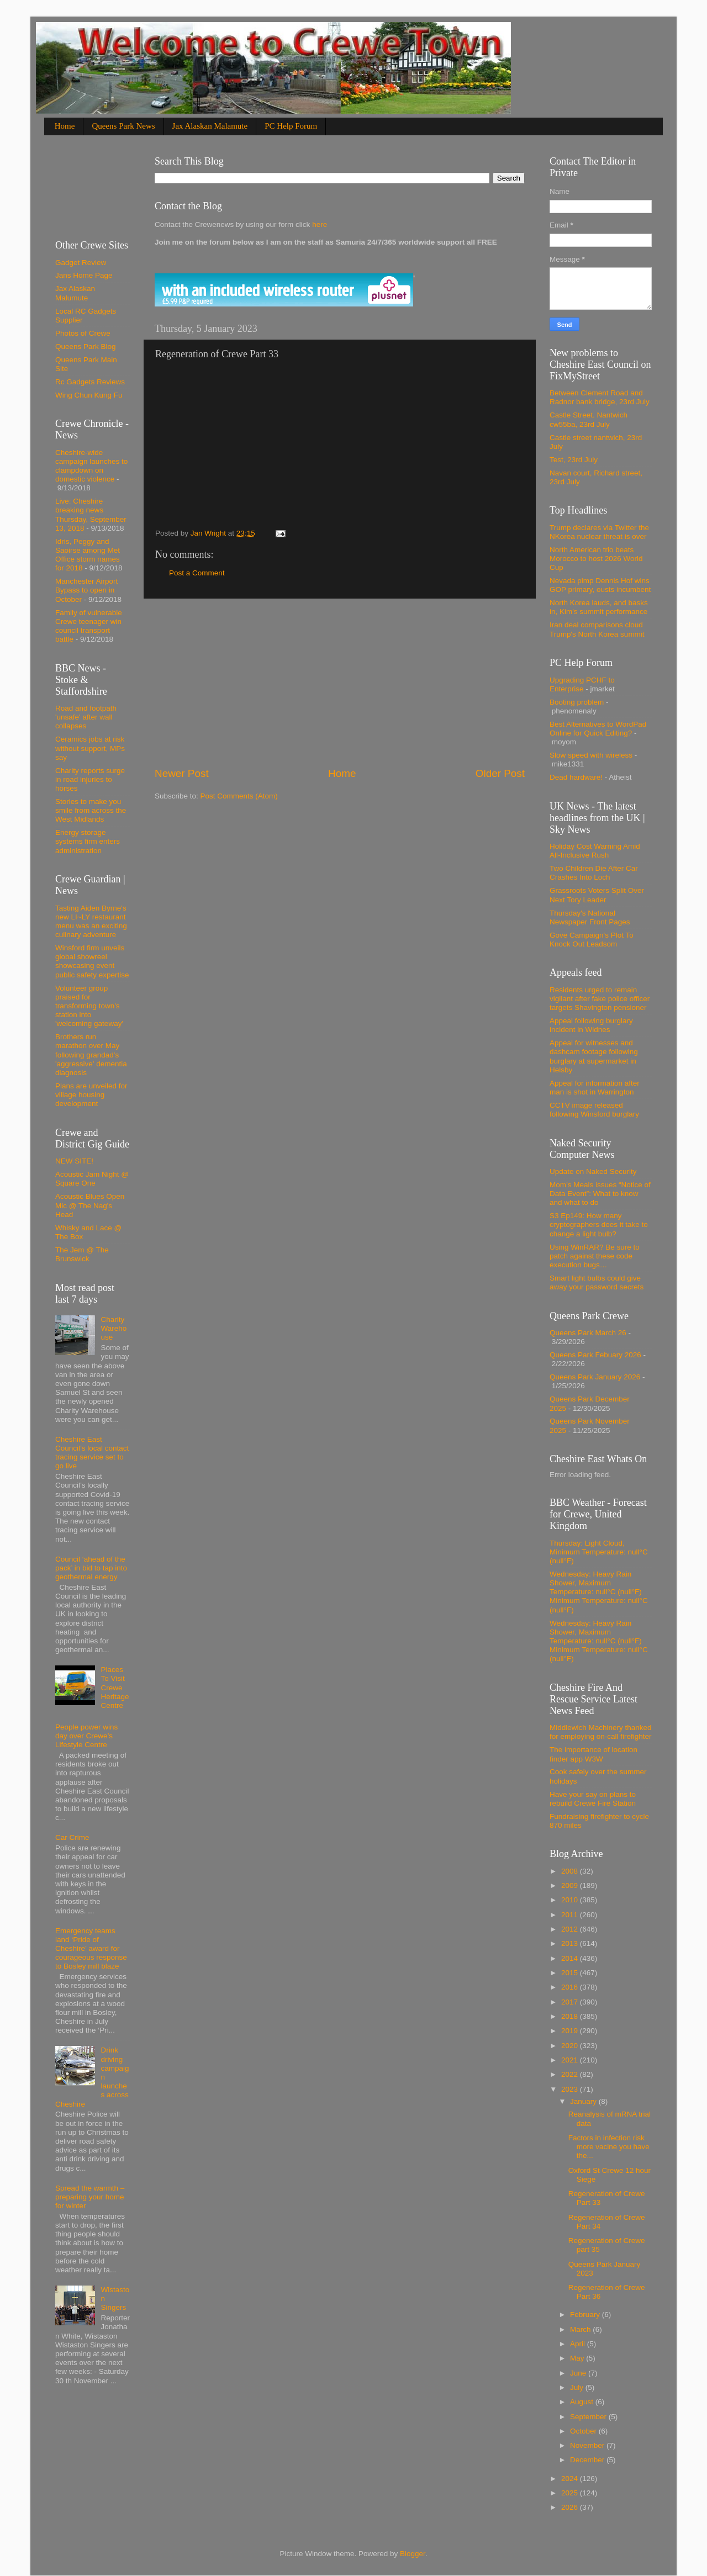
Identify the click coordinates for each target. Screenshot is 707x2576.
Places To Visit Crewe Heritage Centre (115, 1687)
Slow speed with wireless (591, 755)
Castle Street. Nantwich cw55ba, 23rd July (588, 419)
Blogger (412, 2553)
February (586, 2314)
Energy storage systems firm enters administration (87, 841)
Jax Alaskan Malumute (75, 292)
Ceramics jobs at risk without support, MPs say (90, 748)
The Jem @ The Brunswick (82, 1254)
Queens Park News (123, 125)
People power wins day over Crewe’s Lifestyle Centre (86, 1736)
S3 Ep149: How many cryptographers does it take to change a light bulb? (599, 1224)
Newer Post (182, 773)
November (588, 2445)
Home (65, 125)
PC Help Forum (291, 125)
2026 (570, 2507)
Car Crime (72, 1837)
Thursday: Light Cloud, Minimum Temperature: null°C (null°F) (599, 1552)
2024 (570, 2478)
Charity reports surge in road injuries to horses (90, 779)
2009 (570, 1885)
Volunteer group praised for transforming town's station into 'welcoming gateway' (89, 1006)
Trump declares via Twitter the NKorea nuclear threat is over (599, 532)
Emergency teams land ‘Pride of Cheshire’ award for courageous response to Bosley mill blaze (91, 1949)
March (581, 2329)
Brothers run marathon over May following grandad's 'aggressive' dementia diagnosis (91, 1055)
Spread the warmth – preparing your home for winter (89, 2197)
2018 (570, 2016)
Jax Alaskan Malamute (210, 125)
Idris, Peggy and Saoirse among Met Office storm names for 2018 (87, 555)
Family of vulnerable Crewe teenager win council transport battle (88, 626)
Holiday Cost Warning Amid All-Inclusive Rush (595, 850)
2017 (570, 2002)
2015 (570, 1973)
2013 (570, 1943)
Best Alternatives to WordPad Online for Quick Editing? (598, 728)
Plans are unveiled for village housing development (91, 1095)
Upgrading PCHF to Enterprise (582, 684)
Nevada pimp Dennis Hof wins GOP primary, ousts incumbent (600, 585)
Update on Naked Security (593, 1171)
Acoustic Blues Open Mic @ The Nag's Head (89, 1205)
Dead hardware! (576, 777)
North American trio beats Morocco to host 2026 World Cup (596, 559)
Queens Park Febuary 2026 (595, 1355)
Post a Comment (197, 573)
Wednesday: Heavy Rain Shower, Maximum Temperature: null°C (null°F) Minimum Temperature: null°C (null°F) (599, 1592)
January (584, 2101)
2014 (570, 1958)
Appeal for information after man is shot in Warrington (595, 1087)
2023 (570, 2089)
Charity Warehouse (113, 1328)
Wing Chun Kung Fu (89, 395)
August (582, 2402)
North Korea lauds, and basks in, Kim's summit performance (599, 607)
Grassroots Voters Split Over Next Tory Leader (597, 894)
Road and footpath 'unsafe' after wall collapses (86, 717)
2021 (570, 2060)
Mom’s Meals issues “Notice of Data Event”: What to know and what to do (600, 1194)
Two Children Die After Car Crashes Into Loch (594, 872)
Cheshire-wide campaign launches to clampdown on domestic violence (91, 466)
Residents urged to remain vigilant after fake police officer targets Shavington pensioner (600, 999)
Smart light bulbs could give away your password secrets (596, 1282)
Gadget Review (80, 262)
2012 (570, 1929)
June (579, 2373)
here (318, 224)
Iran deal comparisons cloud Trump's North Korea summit (597, 629)
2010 (570, 1900)
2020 (570, 2045)
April (578, 2344)
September (589, 2417)
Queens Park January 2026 (595, 1377)
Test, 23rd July (574, 460)
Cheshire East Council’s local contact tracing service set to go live (92, 1453)
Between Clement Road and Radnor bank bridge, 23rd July (600, 397)
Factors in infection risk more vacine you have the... (609, 2147)
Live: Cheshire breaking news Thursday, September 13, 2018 (90, 514)
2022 (570, 2074)
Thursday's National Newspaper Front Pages (590, 917)
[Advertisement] (340, 682)
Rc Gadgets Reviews (90, 382)
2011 (570, 1915)
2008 (570, 1871)
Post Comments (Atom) (239, 796)
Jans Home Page (84, 275)
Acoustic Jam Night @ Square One (92, 1178)
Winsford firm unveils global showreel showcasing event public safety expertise (92, 961)
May (578, 2358)
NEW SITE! (74, 1161)
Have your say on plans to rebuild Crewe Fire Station (593, 1798)
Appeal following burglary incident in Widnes (591, 1025)
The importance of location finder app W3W (593, 1754)
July (577, 2387)
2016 (570, 1987)
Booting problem (577, 702)
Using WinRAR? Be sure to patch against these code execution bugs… (595, 1256)
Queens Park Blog (85, 346)
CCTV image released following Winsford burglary (594, 1109)
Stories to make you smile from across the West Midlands (90, 810)
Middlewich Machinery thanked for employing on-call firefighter (601, 1732)
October (584, 2431)
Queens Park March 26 (588, 1333)
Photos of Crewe (82, 333)
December (588, 2460)
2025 (570, 2493)
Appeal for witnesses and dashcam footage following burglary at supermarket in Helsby (594, 1056)
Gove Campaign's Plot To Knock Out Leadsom (592, 939)
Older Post (500, 773)
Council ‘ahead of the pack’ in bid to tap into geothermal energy (91, 1568)
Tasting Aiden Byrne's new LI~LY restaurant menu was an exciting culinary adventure (91, 921)
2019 (570, 2031)
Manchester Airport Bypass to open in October (86, 590)
